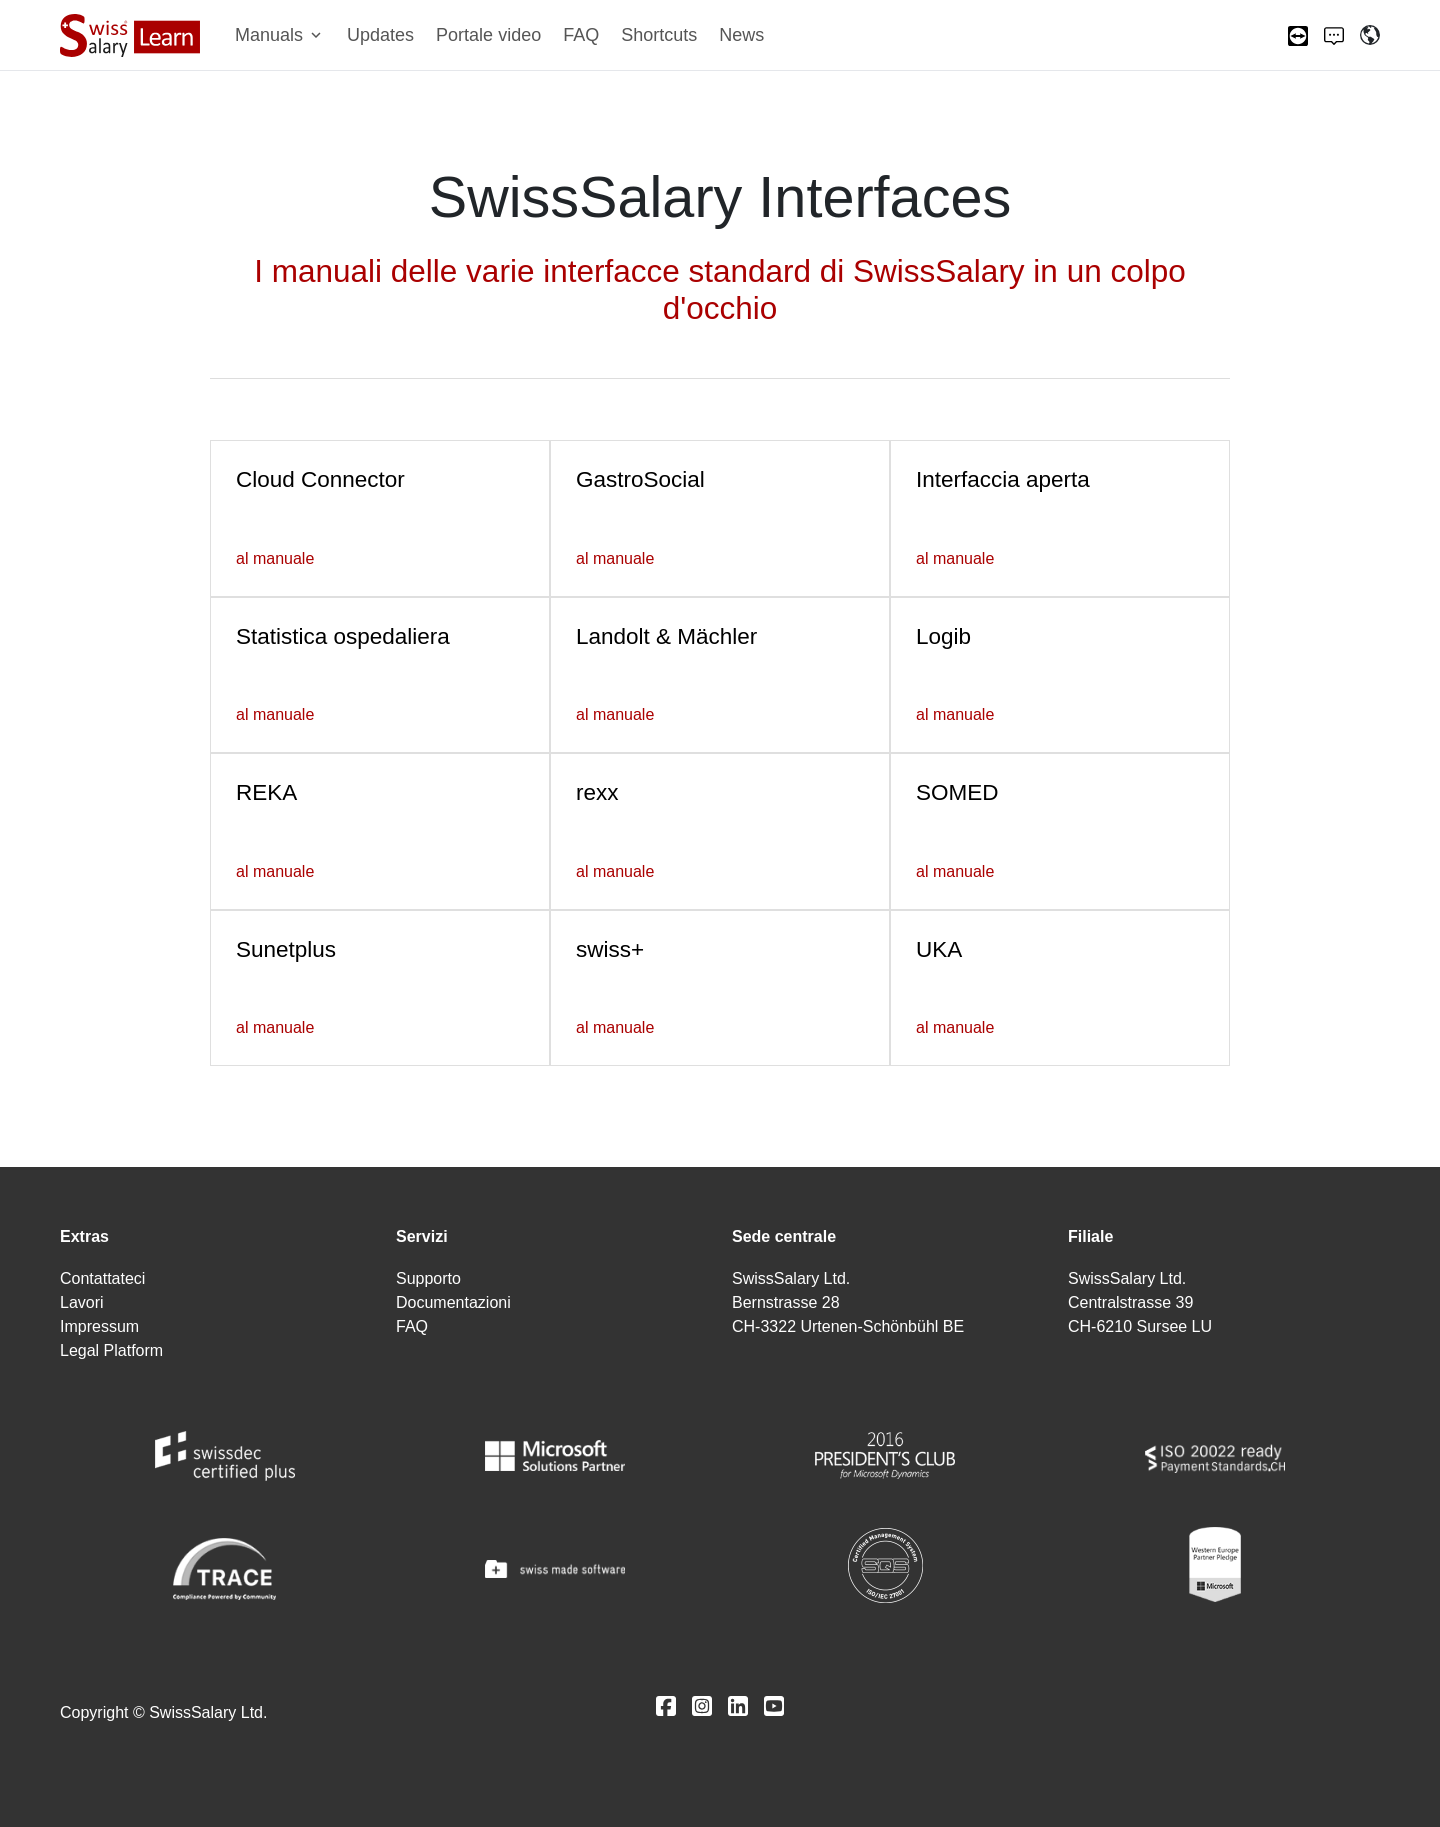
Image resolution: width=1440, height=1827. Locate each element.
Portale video (488, 35)
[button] (280, 35)
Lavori (82, 1302)
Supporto (428, 1278)
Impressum (99, 1326)
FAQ (581, 35)
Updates (380, 35)
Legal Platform (111, 1350)
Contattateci (102, 1278)
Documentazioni (453, 1302)
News (741, 35)
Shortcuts (659, 35)
